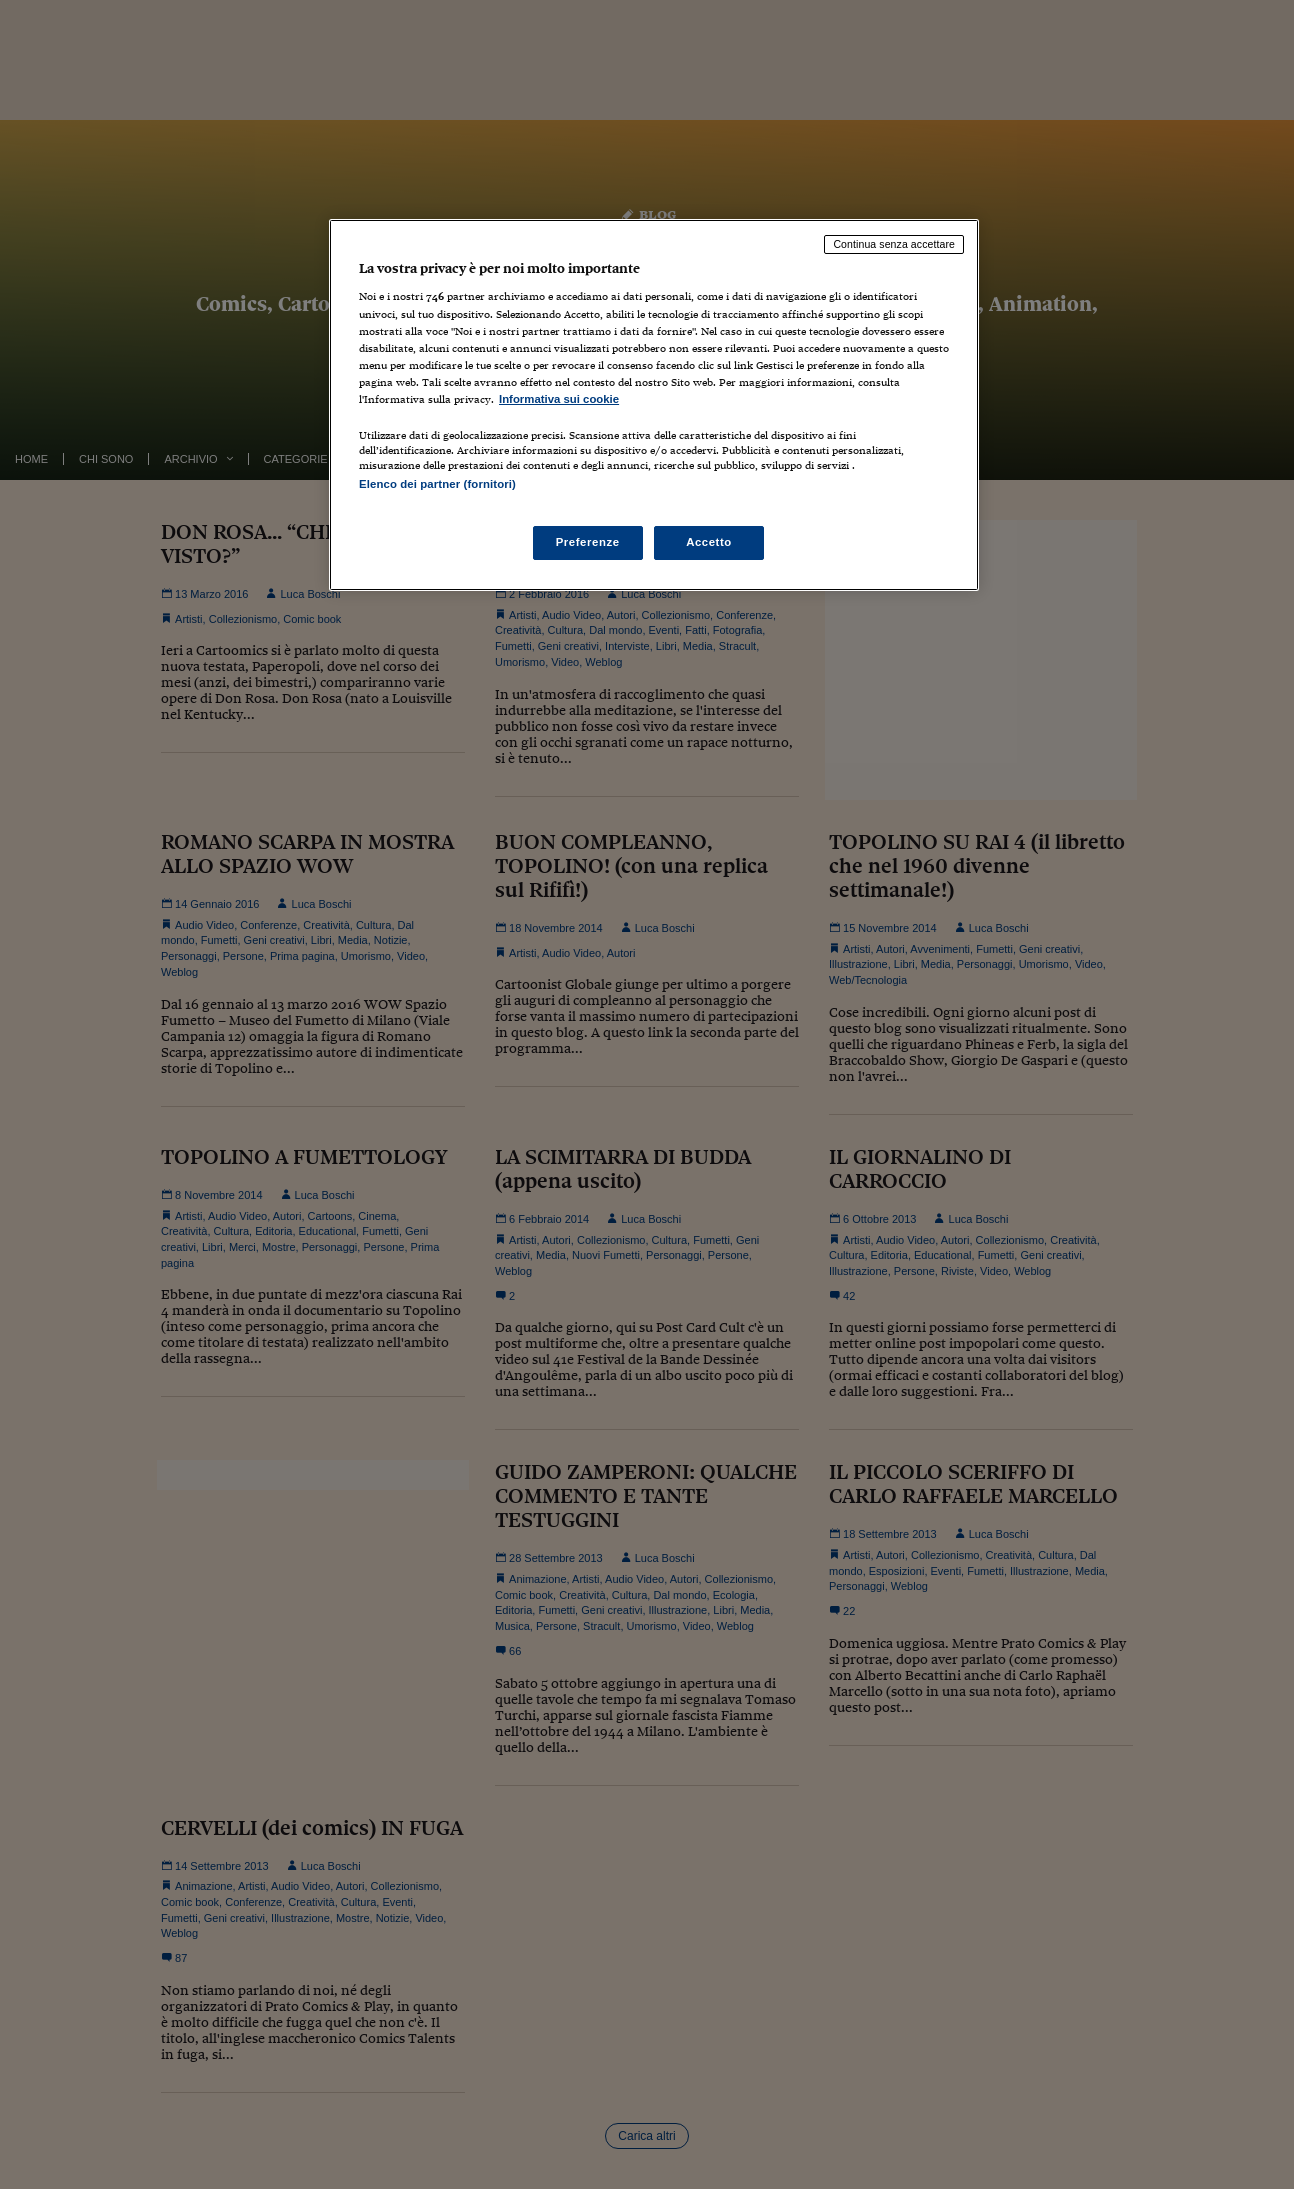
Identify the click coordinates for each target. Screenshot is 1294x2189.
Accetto (709, 542)
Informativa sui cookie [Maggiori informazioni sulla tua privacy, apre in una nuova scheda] (559, 399)
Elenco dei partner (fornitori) (437, 484)
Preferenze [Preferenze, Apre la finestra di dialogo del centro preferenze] (588, 542)
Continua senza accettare (894, 244)
